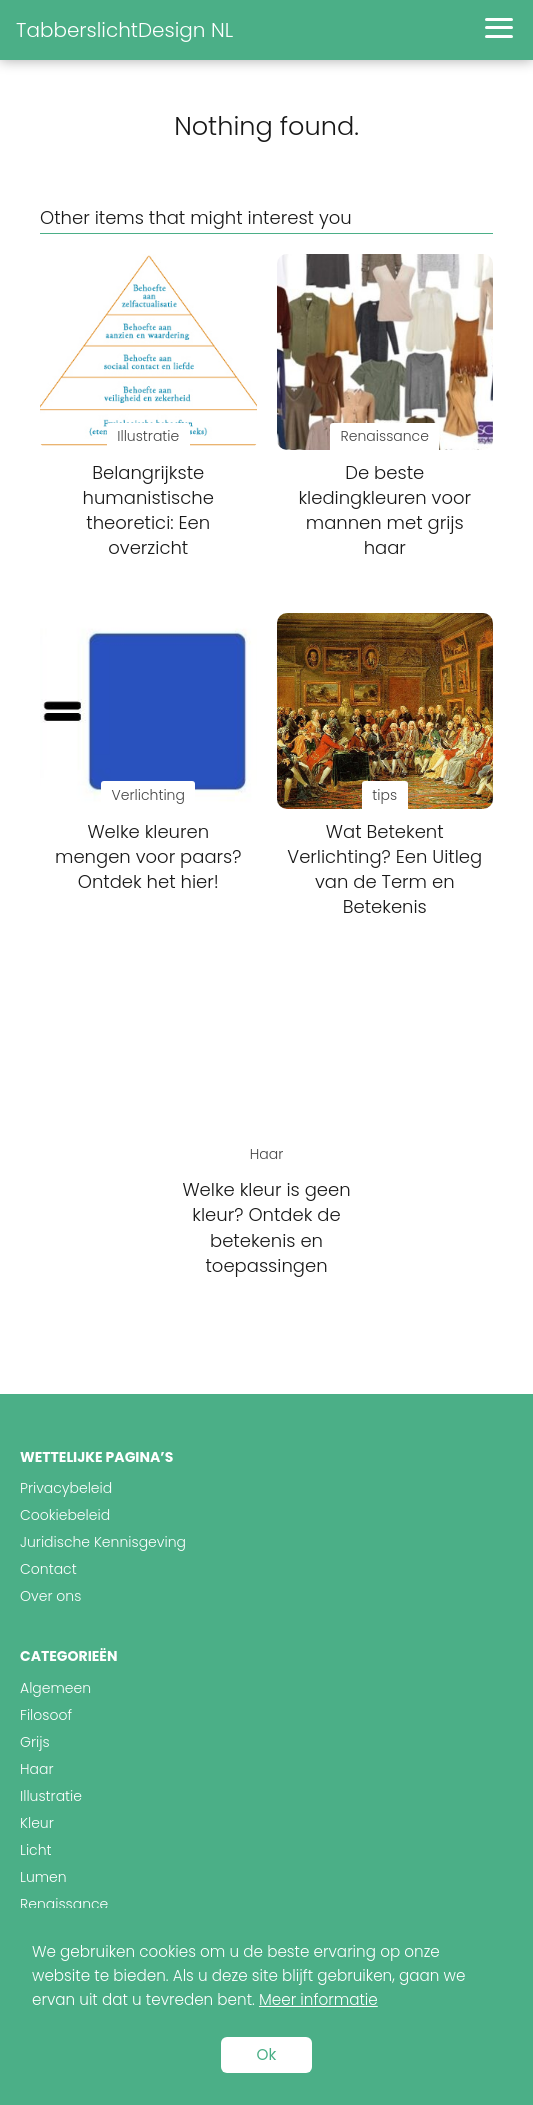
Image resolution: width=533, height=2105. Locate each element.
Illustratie (51, 1796)
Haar (36, 1769)
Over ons (50, 1596)
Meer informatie (318, 1999)
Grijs (35, 1742)
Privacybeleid (66, 1488)
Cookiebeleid (65, 1515)
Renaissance (64, 1904)
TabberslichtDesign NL (124, 30)
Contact (48, 1569)
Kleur (37, 1823)
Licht (36, 1850)
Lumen (43, 1877)
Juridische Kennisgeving (103, 1542)
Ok (267, 2054)
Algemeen (55, 1688)
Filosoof (46, 1715)
